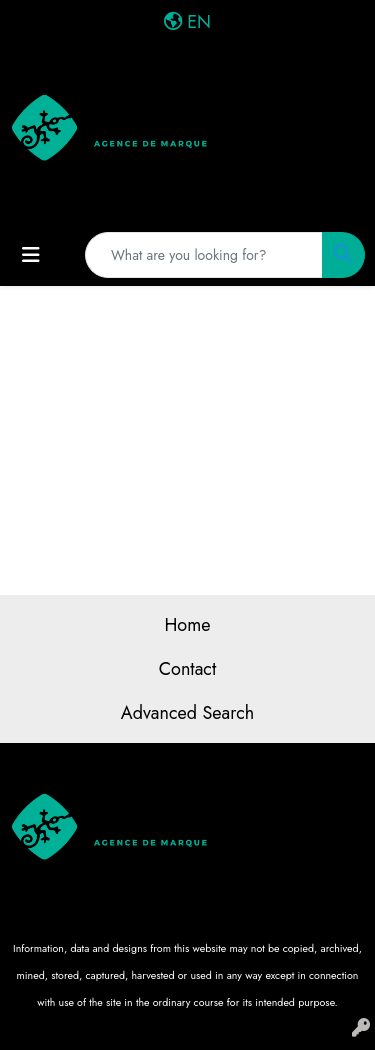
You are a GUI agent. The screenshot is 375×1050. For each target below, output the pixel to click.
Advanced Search (187, 713)
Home (187, 625)
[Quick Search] (204, 255)
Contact (188, 669)
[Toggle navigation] (31, 255)
